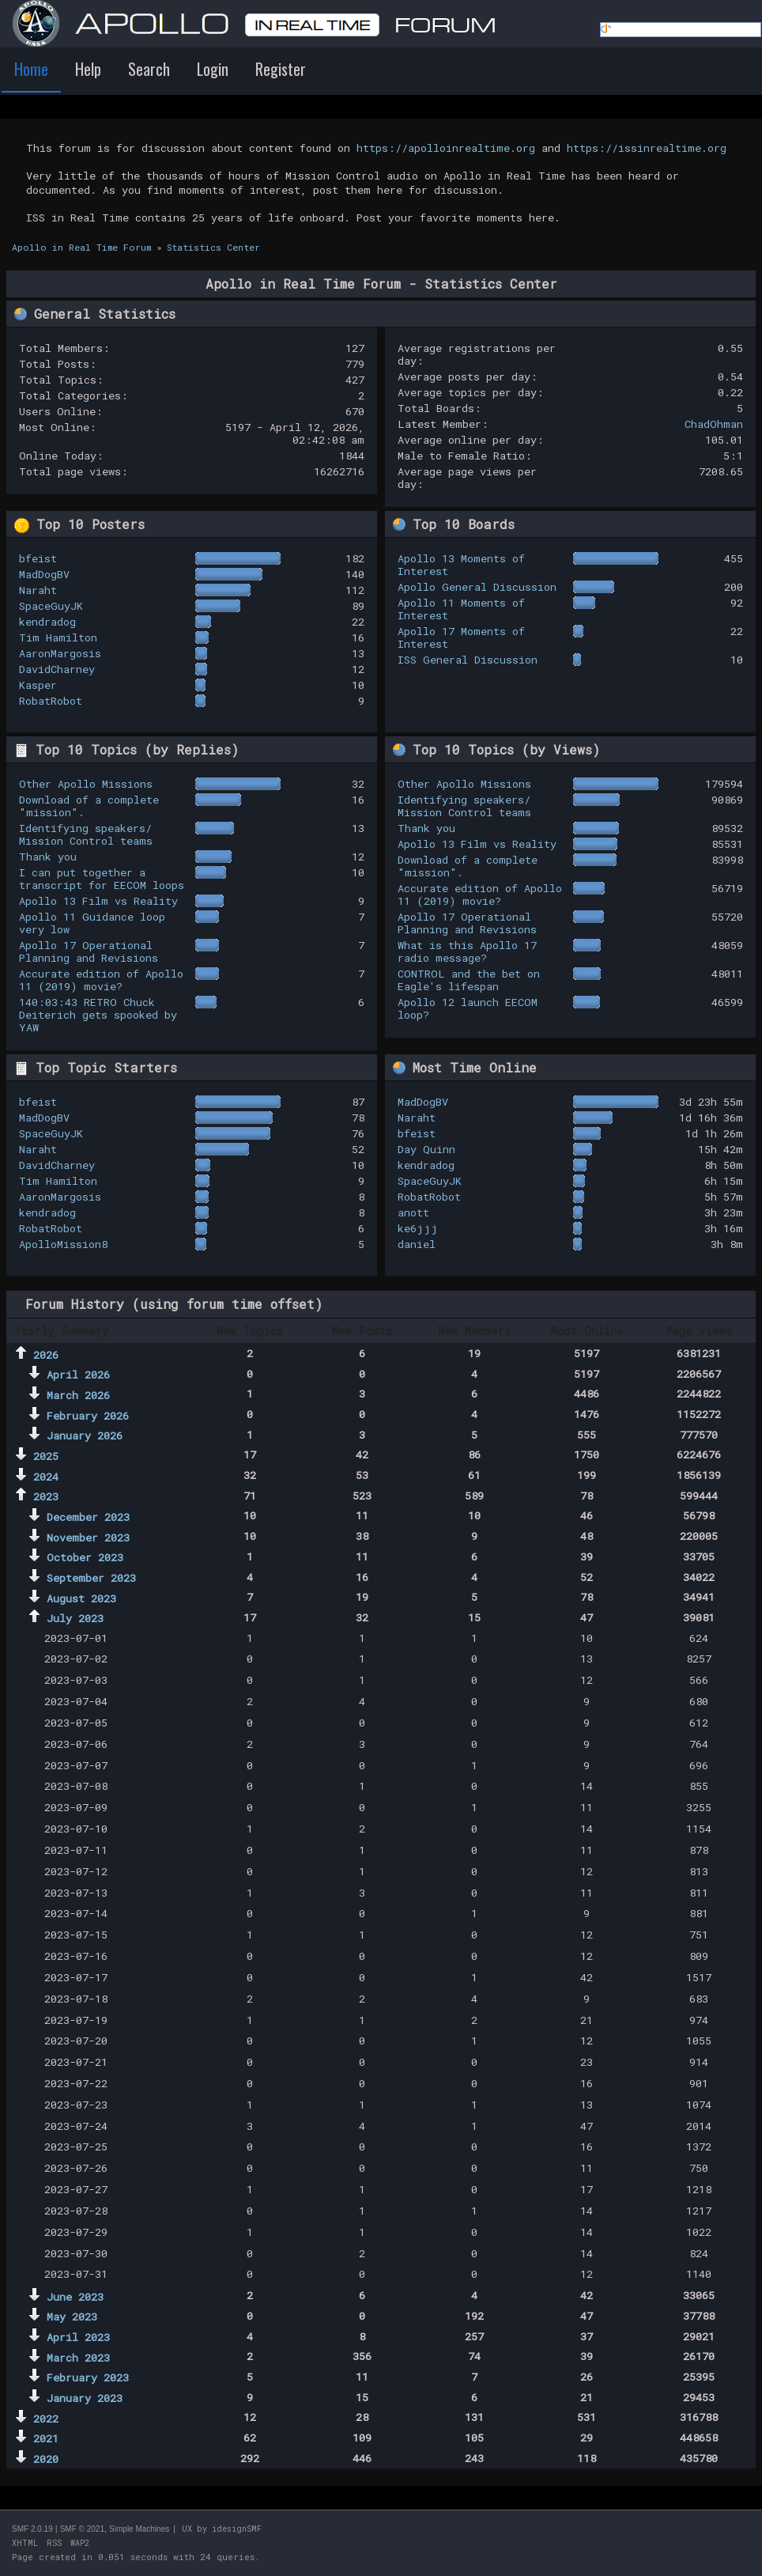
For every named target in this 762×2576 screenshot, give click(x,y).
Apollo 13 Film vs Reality (98, 901)
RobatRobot (50, 701)
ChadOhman (714, 424)
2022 (45, 2418)
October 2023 (85, 1557)
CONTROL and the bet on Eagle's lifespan (469, 979)
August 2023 (81, 1598)
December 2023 (88, 1517)
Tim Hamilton (58, 637)
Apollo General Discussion (477, 587)
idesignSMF (237, 2529)
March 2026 (78, 1395)
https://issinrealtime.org (646, 148)
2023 (45, 1496)
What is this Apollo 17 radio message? (467, 951)
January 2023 (85, 2398)
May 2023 (72, 2316)
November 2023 (88, 1537)
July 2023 (75, 1618)
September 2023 (91, 1578)
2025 (45, 1456)
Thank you (48, 856)
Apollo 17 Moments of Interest (461, 637)
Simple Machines (139, 2529)
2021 (45, 2438)
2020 (45, 2459)
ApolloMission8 (63, 1244)
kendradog (47, 622)
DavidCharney (57, 669)
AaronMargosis (60, 653)
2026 (45, 1355)
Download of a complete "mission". (89, 805)
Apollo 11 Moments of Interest (461, 609)
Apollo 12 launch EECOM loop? (468, 1008)
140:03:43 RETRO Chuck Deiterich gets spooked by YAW (98, 1015)
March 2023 (78, 2358)
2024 (45, 1477)
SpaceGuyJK (51, 606)
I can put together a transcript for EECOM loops (101, 878)
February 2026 (88, 1416)
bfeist (38, 558)
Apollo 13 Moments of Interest (461, 564)
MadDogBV (44, 574)
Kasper (38, 685)
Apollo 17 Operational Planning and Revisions (88, 951)
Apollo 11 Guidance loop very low (92, 923)
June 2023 (75, 2297)
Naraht (38, 590)
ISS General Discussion (468, 660)
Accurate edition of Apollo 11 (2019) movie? (101, 979)
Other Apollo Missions (86, 784)
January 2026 (85, 1435)
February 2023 (88, 2377)
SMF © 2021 (82, 2529)
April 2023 (78, 2337)
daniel (417, 1244)
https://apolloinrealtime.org (445, 148)
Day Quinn (426, 1149)
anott (413, 1212)
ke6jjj (418, 1228)
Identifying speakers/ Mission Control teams (86, 834)
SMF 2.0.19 (32, 2529)
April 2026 (78, 1374)
